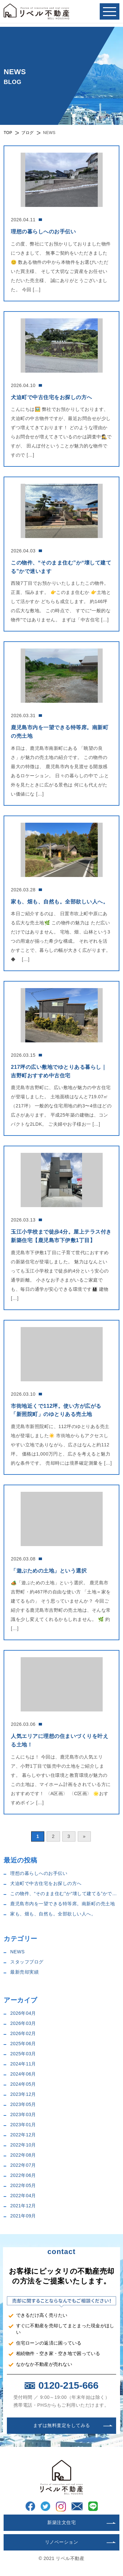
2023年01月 (23, 2124)
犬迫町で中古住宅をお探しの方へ (46, 1883)
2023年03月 (23, 2114)
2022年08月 (23, 2155)
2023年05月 (23, 2104)
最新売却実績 (24, 1972)
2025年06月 (23, 2043)
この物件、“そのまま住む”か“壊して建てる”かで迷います (64, 1893)
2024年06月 (23, 2074)
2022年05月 (23, 2185)
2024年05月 (23, 2084)
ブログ (27, 132)
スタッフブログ (27, 1961)
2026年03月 (23, 2023)
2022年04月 (23, 2195)
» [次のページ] (84, 1836)
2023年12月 (23, 2094)
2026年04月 (23, 2013)
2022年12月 (23, 2134)
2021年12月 (23, 2205)
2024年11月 (23, 2063)
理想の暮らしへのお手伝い (38, 1873)
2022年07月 (23, 2165)
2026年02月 (23, 2033)
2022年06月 (23, 2175)
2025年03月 (23, 2053)
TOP (8, 132)
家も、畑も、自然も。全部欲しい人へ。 (53, 1913)
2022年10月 (23, 2144)
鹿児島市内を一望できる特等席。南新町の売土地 (62, 1903)
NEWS (17, 1951)
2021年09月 (23, 2215)
